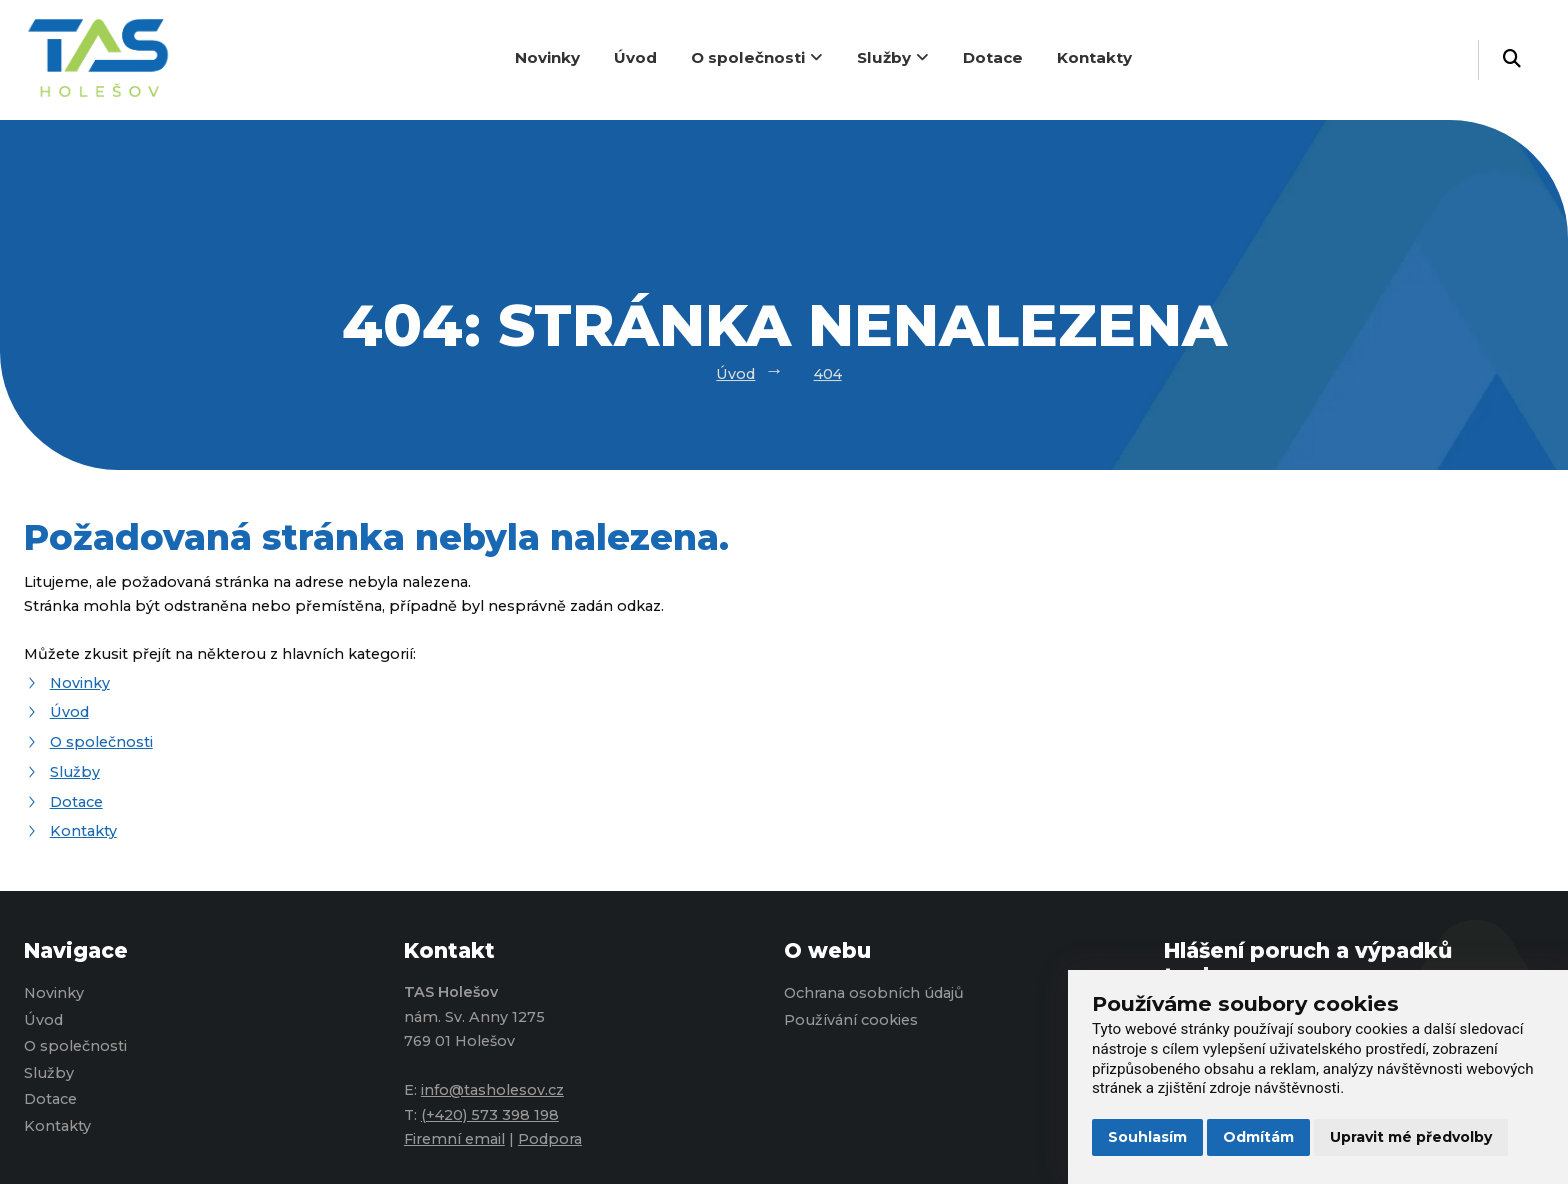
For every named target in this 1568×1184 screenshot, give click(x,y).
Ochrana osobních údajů (874, 993)
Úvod (635, 57)
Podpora (550, 1139)
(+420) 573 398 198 (490, 1115)
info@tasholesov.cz (492, 1090)
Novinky (547, 57)
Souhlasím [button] (1147, 1137)
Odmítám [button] (1258, 1137)
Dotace (993, 57)
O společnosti (757, 57)
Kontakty (1094, 57)
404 (828, 374)
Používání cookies (851, 1020)
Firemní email (454, 1139)
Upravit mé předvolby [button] (1411, 1137)
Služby (893, 57)
